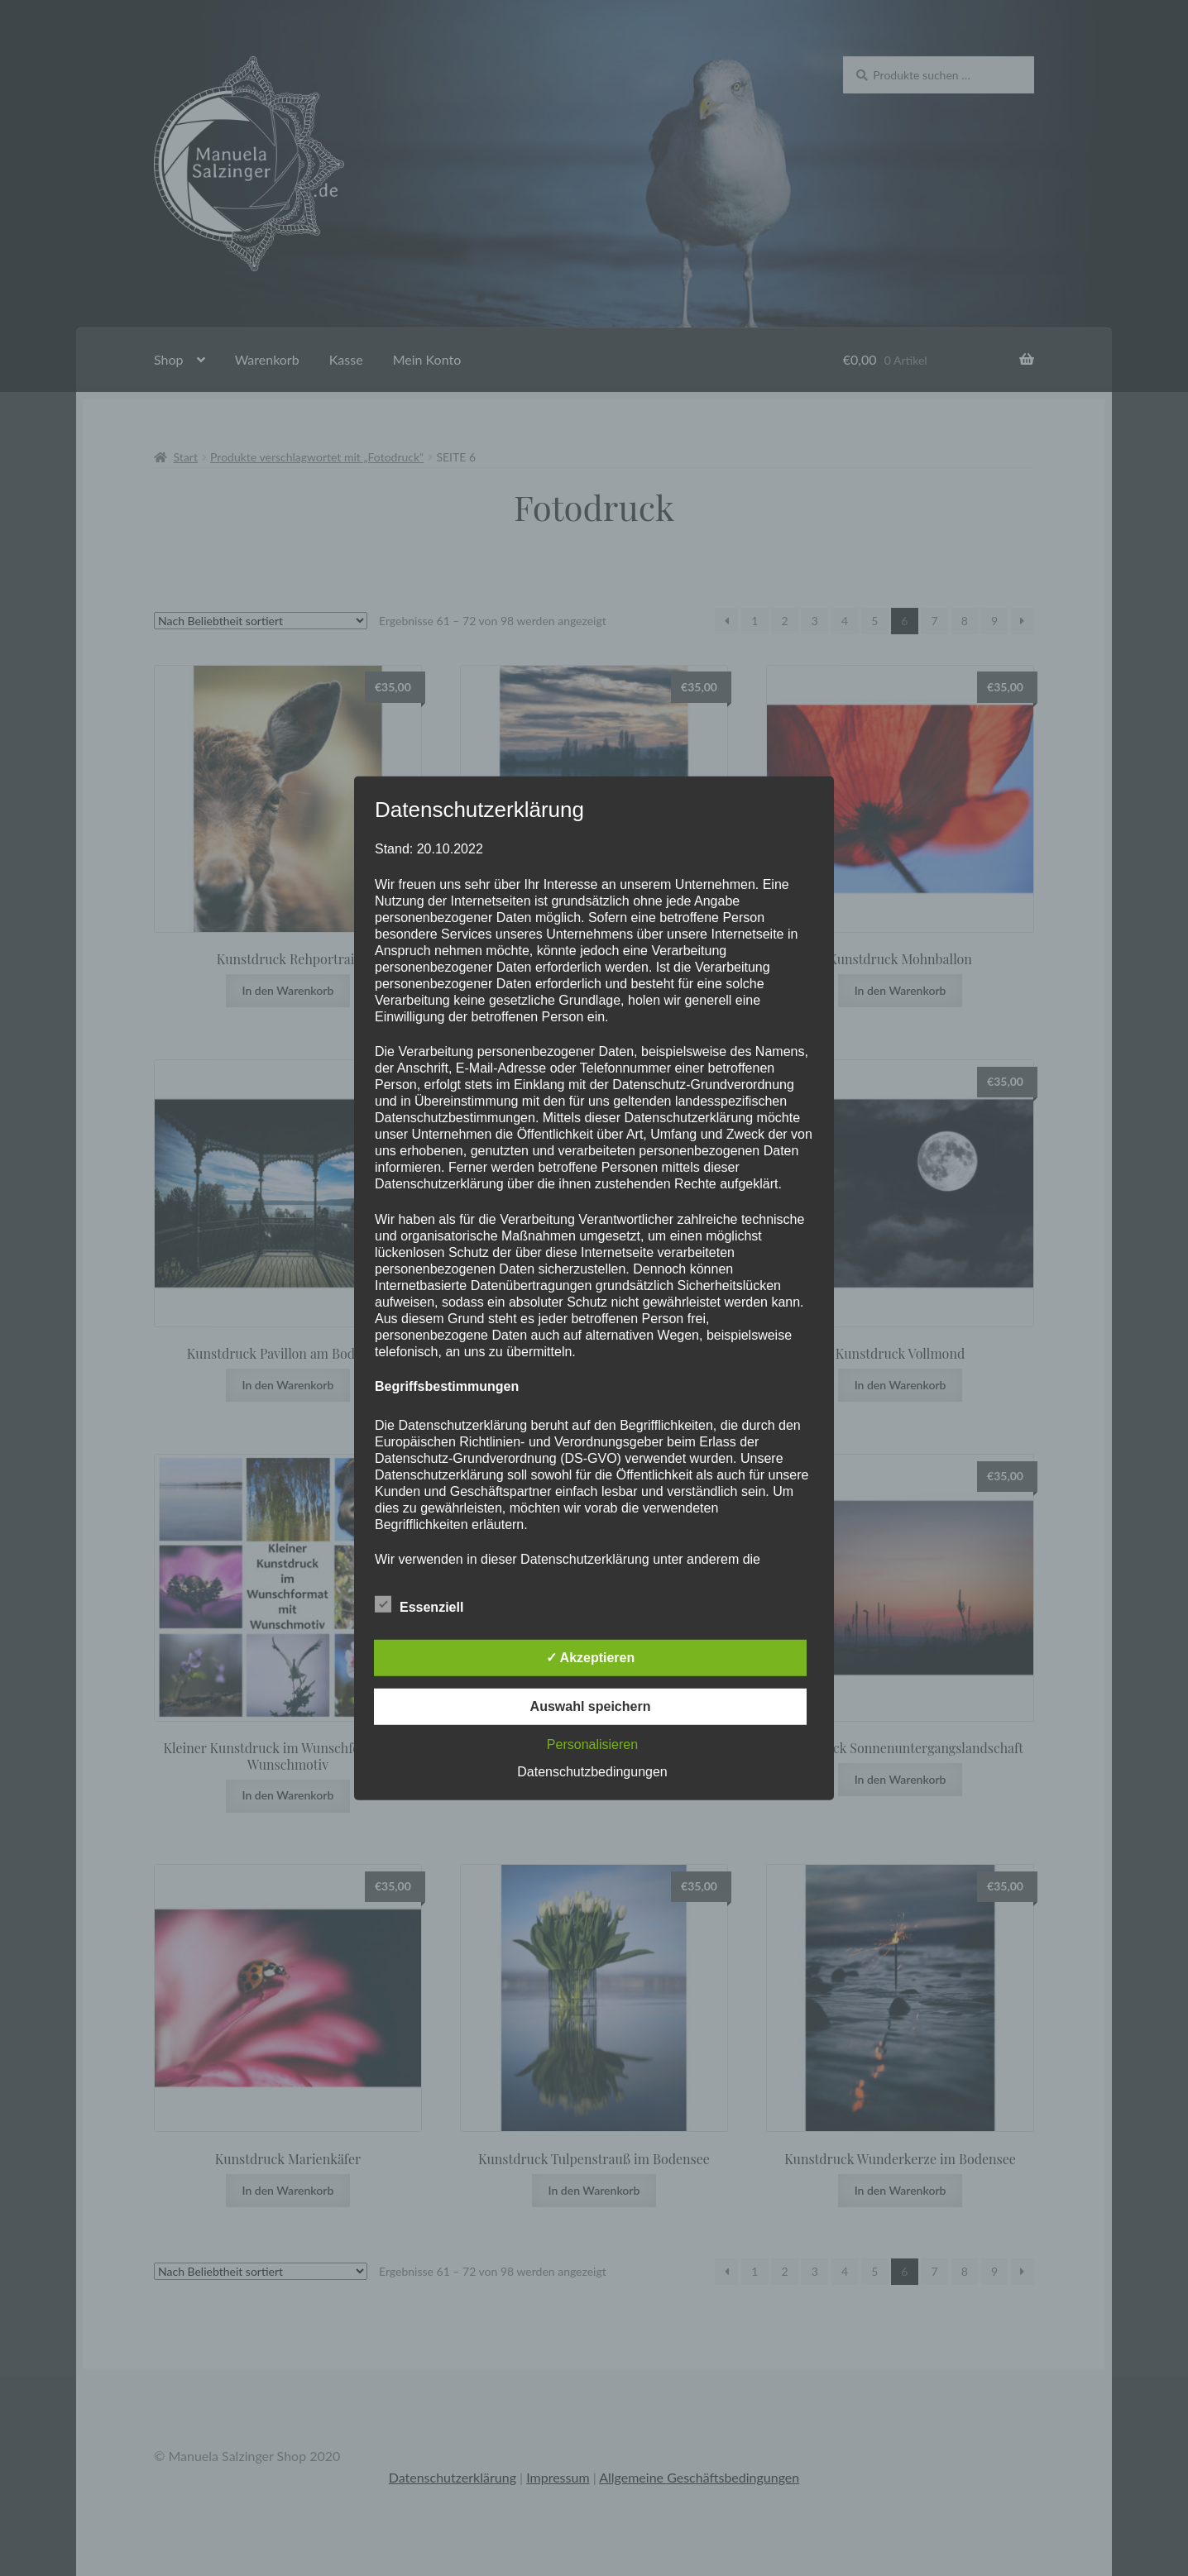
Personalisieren (592, 1744)
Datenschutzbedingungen (592, 1772)
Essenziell (419, 1604)
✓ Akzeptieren (590, 1658)
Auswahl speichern (590, 1706)
